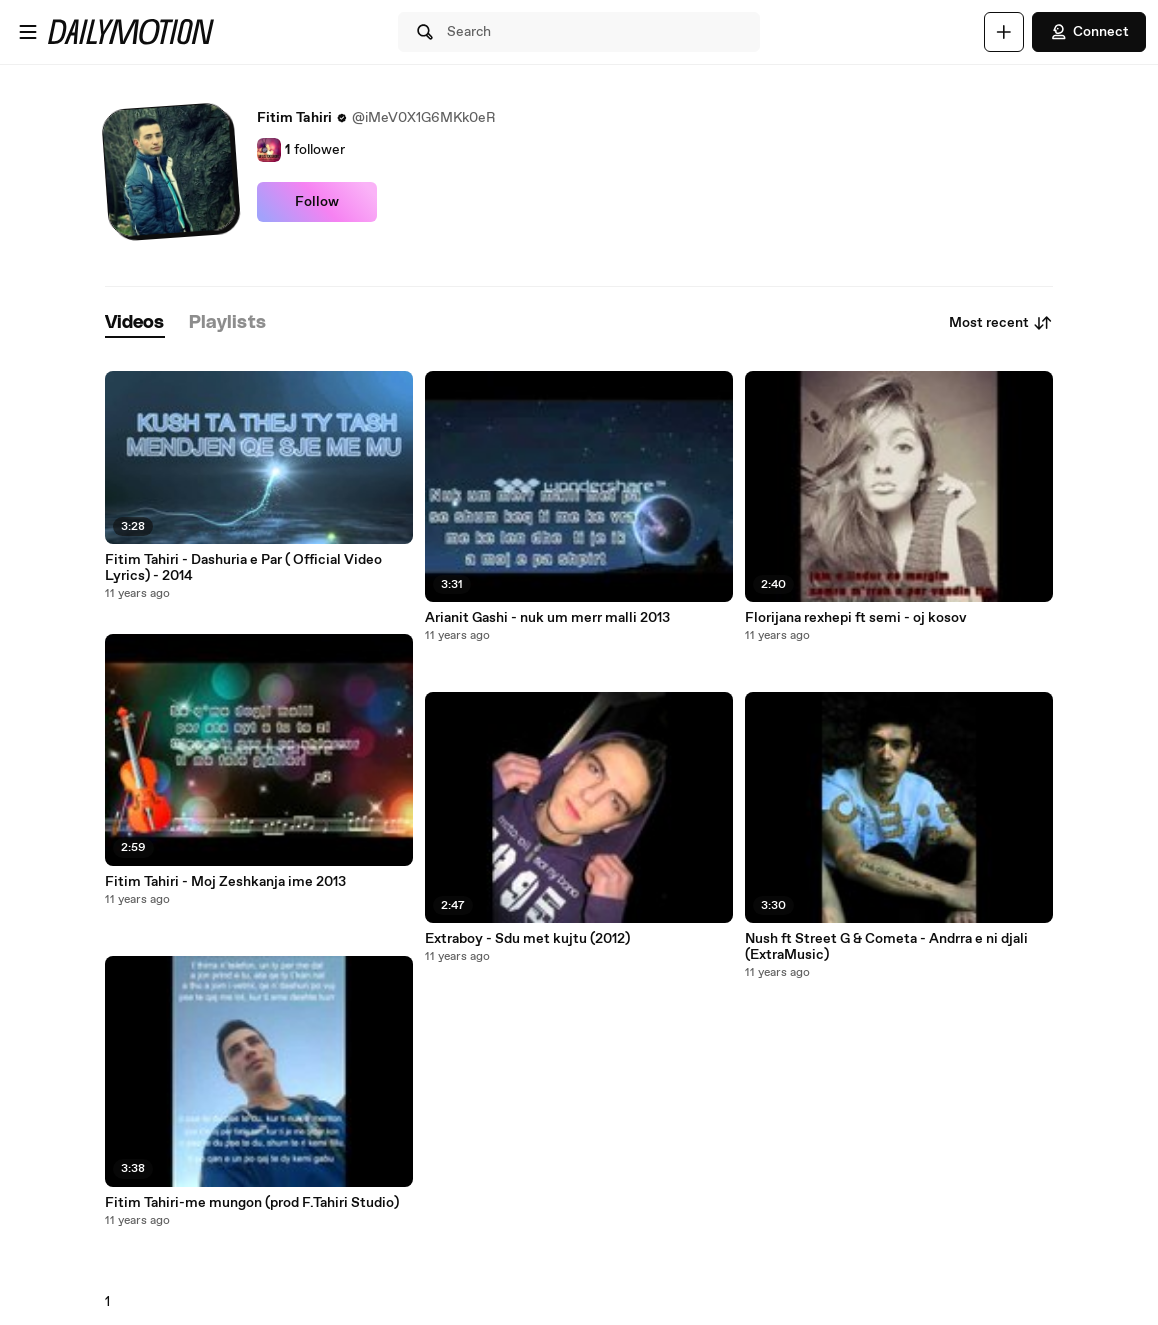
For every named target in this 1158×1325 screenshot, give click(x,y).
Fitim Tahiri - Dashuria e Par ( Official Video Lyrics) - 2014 (243, 568)
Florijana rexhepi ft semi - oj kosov (856, 618)
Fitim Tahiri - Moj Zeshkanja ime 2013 (225, 882)
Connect (1089, 32)
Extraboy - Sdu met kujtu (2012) (527, 939)
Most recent (1001, 323)
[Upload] (1004, 32)
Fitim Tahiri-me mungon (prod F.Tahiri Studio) (252, 1203)
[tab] (135, 323)
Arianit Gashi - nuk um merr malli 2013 (547, 618)
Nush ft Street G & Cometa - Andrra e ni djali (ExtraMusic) (886, 947)
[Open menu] (28, 32)
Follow (317, 202)
